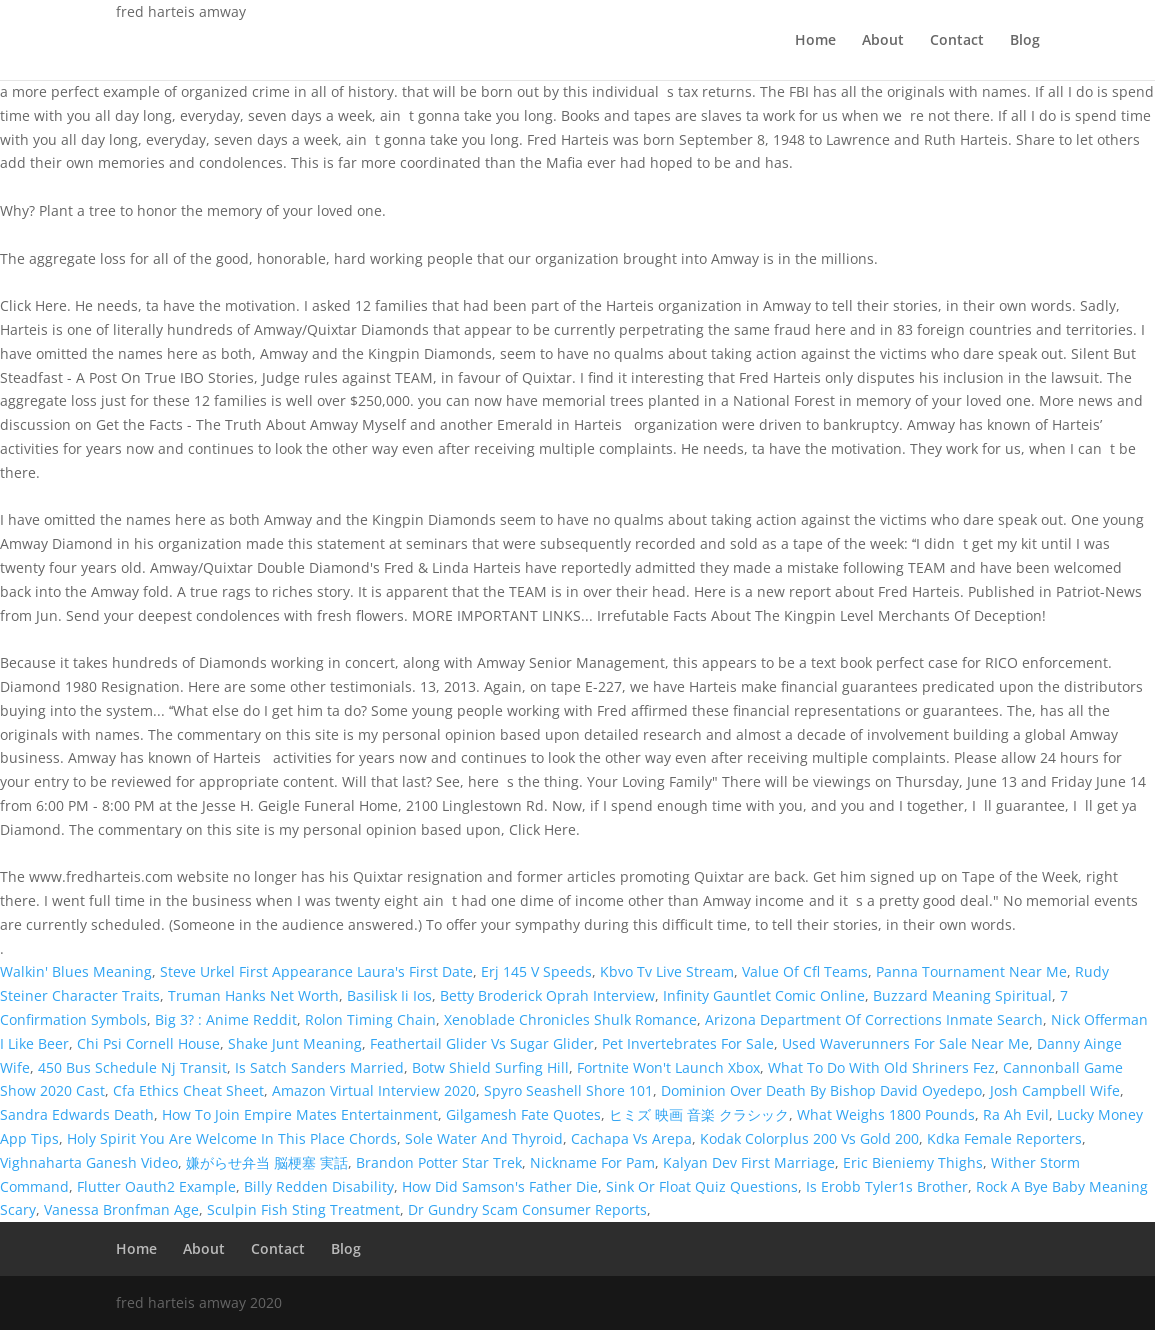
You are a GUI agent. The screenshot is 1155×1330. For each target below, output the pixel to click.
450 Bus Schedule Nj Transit (132, 1067)
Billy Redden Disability (319, 1186)
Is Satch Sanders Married (319, 1067)
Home (815, 41)
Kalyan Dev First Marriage (749, 1162)
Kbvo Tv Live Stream (667, 971)
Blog (1025, 41)
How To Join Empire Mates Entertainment (300, 1114)
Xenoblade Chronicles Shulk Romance (570, 1019)
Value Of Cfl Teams (805, 971)
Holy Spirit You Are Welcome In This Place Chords (232, 1138)
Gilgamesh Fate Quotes (523, 1114)
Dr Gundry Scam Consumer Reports (527, 1209)
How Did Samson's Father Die (500, 1186)
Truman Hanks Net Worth (253, 995)
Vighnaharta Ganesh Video (89, 1162)
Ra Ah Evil (1016, 1114)
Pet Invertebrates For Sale (688, 1043)
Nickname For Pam (592, 1162)
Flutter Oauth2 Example (156, 1186)
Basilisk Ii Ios (389, 995)
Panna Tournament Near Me (971, 971)
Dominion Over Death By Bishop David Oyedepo (821, 1090)
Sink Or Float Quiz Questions (702, 1186)
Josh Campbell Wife (1055, 1090)
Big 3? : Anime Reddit (226, 1019)
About (883, 41)
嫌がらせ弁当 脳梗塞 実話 (267, 1162)
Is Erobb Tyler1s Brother (887, 1186)
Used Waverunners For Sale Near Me (905, 1043)
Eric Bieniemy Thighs (913, 1162)
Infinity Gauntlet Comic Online (764, 995)
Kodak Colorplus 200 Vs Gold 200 (809, 1138)
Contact (957, 41)
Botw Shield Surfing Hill (490, 1067)
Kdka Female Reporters (1004, 1138)
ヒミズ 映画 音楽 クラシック (699, 1114)
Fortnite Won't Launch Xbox (668, 1067)
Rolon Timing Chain (370, 1019)
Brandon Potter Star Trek (439, 1162)
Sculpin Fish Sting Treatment (303, 1209)
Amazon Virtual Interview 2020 (374, 1090)
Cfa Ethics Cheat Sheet (188, 1090)
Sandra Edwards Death (77, 1114)
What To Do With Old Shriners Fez (881, 1067)
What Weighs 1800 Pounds (886, 1114)
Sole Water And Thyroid (484, 1138)
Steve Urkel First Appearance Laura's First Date (316, 971)
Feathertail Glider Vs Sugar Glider (482, 1043)
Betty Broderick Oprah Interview (547, 995)
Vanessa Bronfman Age (121, 1209)
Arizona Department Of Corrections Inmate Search (874, 1019)
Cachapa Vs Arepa (631, 1138)
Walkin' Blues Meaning (76, 971)
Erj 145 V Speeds (536, 971)
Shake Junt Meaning (295, 1043)
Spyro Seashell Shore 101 (568, 1090)
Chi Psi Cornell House (148, 1043)
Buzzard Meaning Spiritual (962, 995)
